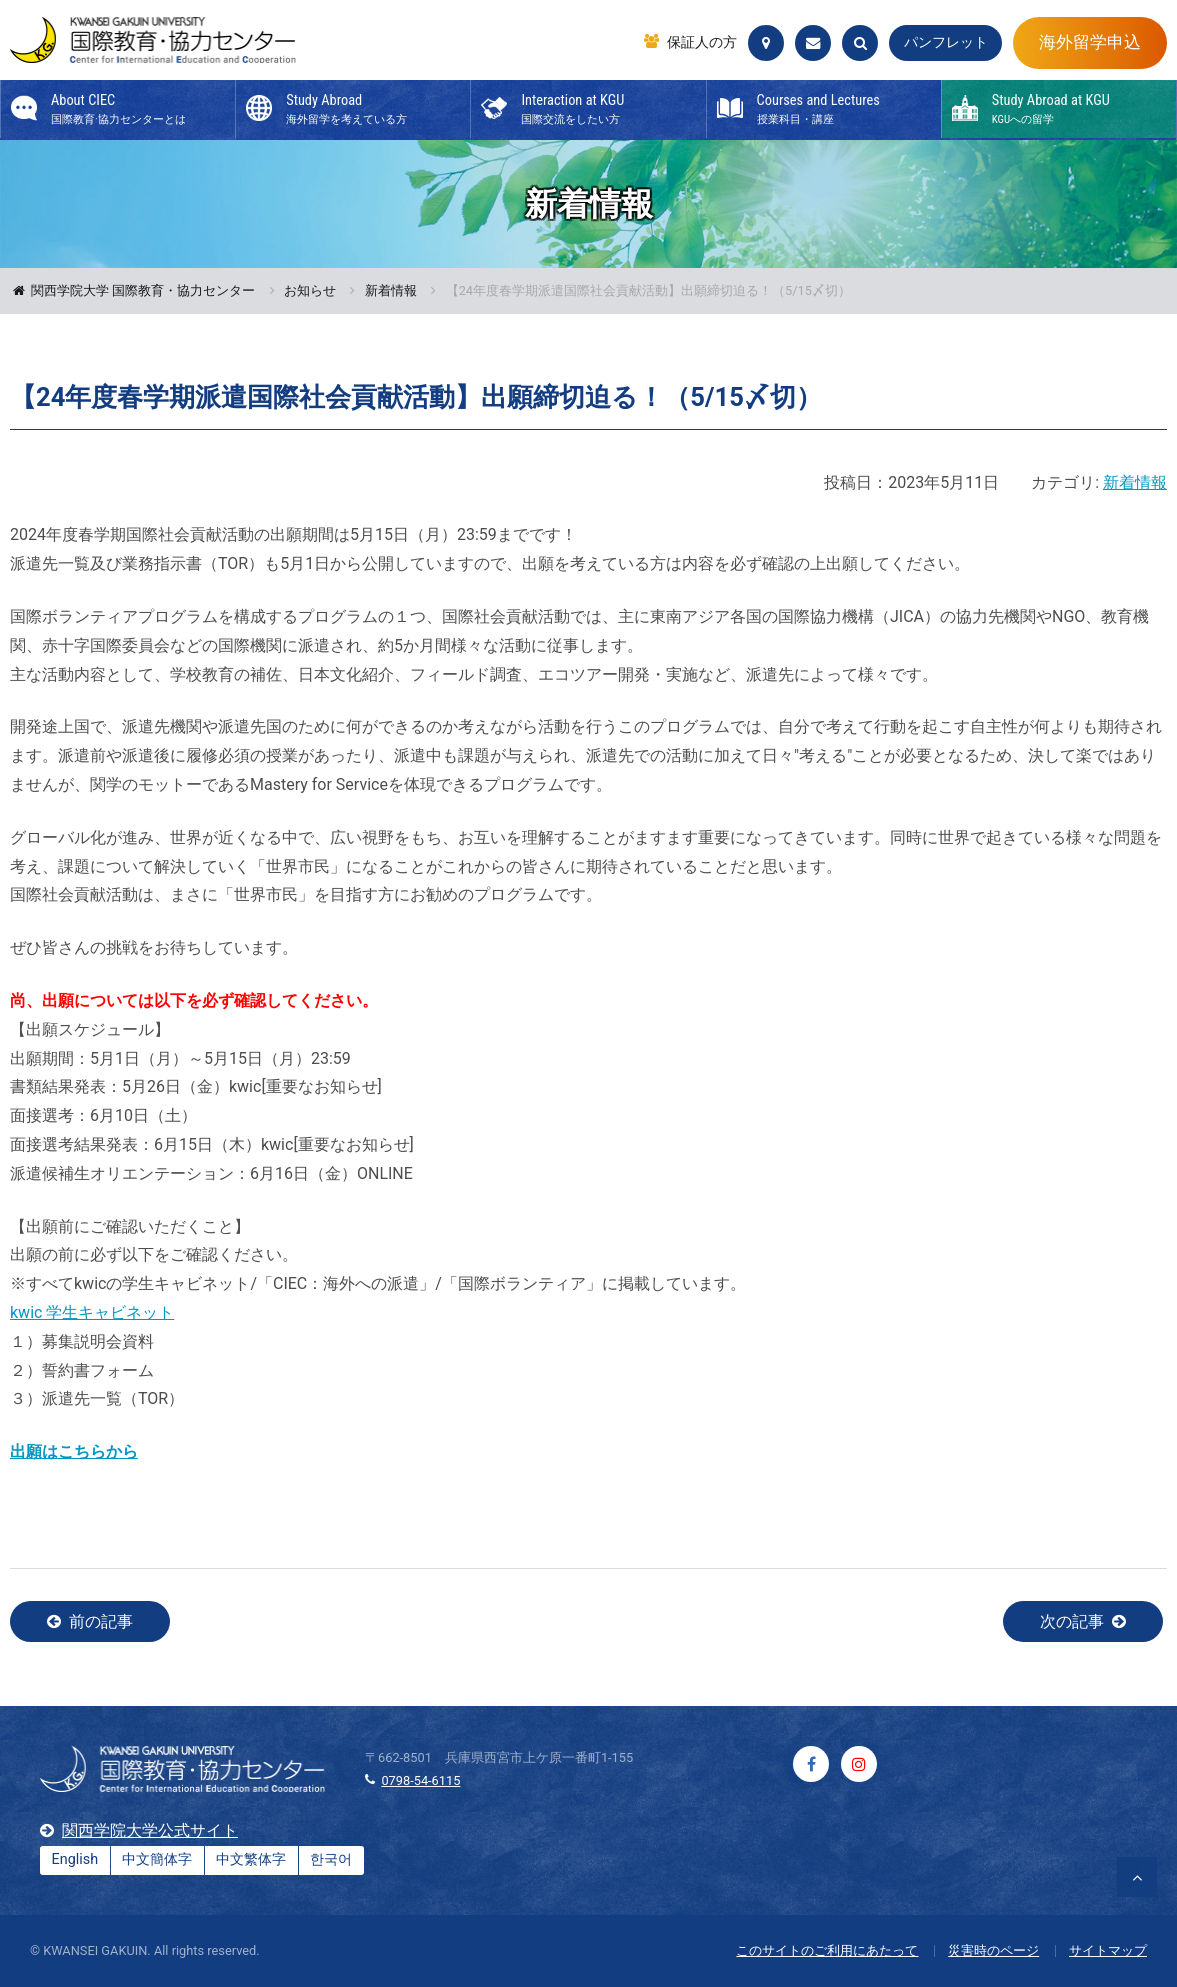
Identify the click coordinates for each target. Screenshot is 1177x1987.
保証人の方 (702, 43)
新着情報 (391, 291)
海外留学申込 (1090, 42)
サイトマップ (1108, 1950)
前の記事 (101, 1621)
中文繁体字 (251, 1859)
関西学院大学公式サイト (150, 1830)
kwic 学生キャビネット (92, 1312)
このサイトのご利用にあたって (827, 1950)
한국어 (331, 1859)
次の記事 (1072, 1621)
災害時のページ (993, 1950)
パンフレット (946, 42)
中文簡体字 (157, 1859)
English (75, 1859)
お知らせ (310, 291)
